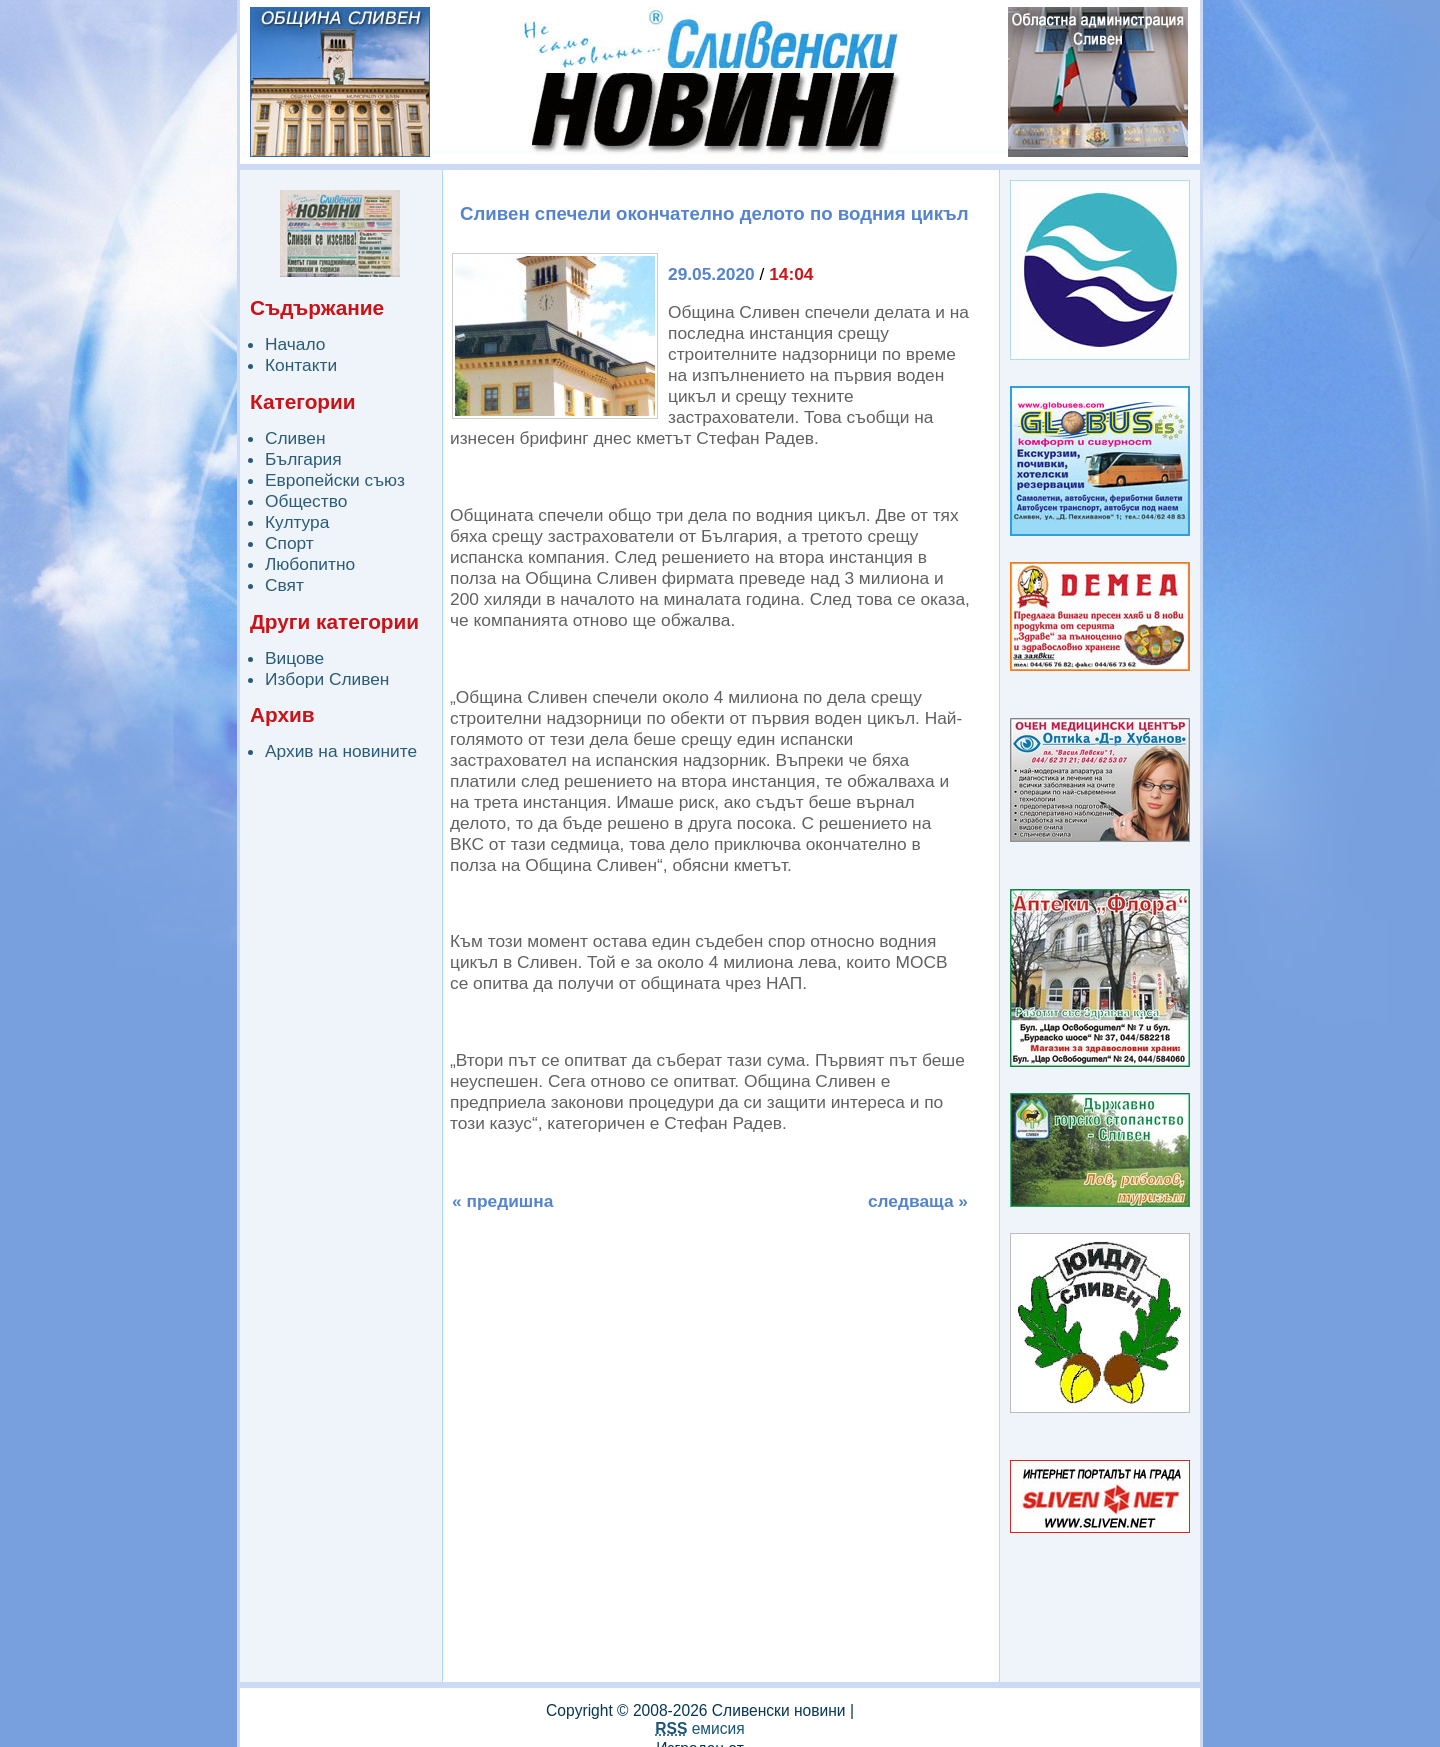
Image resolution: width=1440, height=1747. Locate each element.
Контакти (301, 365)
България (303, 459)
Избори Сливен (327, 679)
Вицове (294, 658)
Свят (284, 585)
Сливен (295, 438)
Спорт (289, 543)
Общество (306, 501)
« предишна (502, 1201)
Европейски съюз (335, 480)
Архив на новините (341, 751)
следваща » (918, 1201)
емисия (699, 1728)
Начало (295, 344)
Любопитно (310, 564)
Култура (297, 522)
